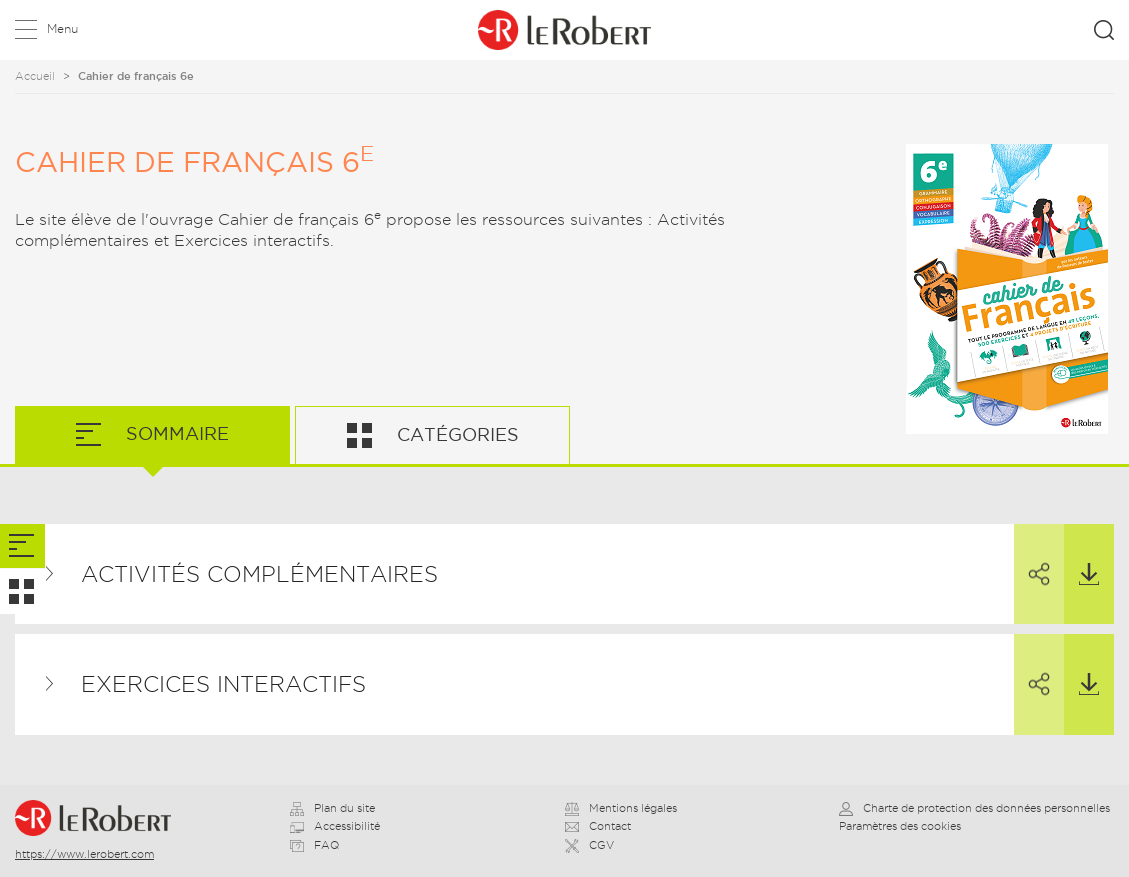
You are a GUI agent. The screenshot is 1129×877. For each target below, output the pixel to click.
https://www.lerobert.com (84, 854)
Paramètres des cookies (900, 826)
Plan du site (332, 808)
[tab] (22, 546)
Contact (598, 826)
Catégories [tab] (455, 434)
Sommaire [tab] (175, 433)
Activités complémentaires (259, 574)
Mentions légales (621, 808)
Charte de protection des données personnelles (974, 808)
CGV (589, 845)
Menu (62, 28)
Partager (1032, 556)
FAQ (314, 845)
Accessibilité (335, 826)
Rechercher (1104, 30)
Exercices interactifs (223, 684)
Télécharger (1081, 555)
